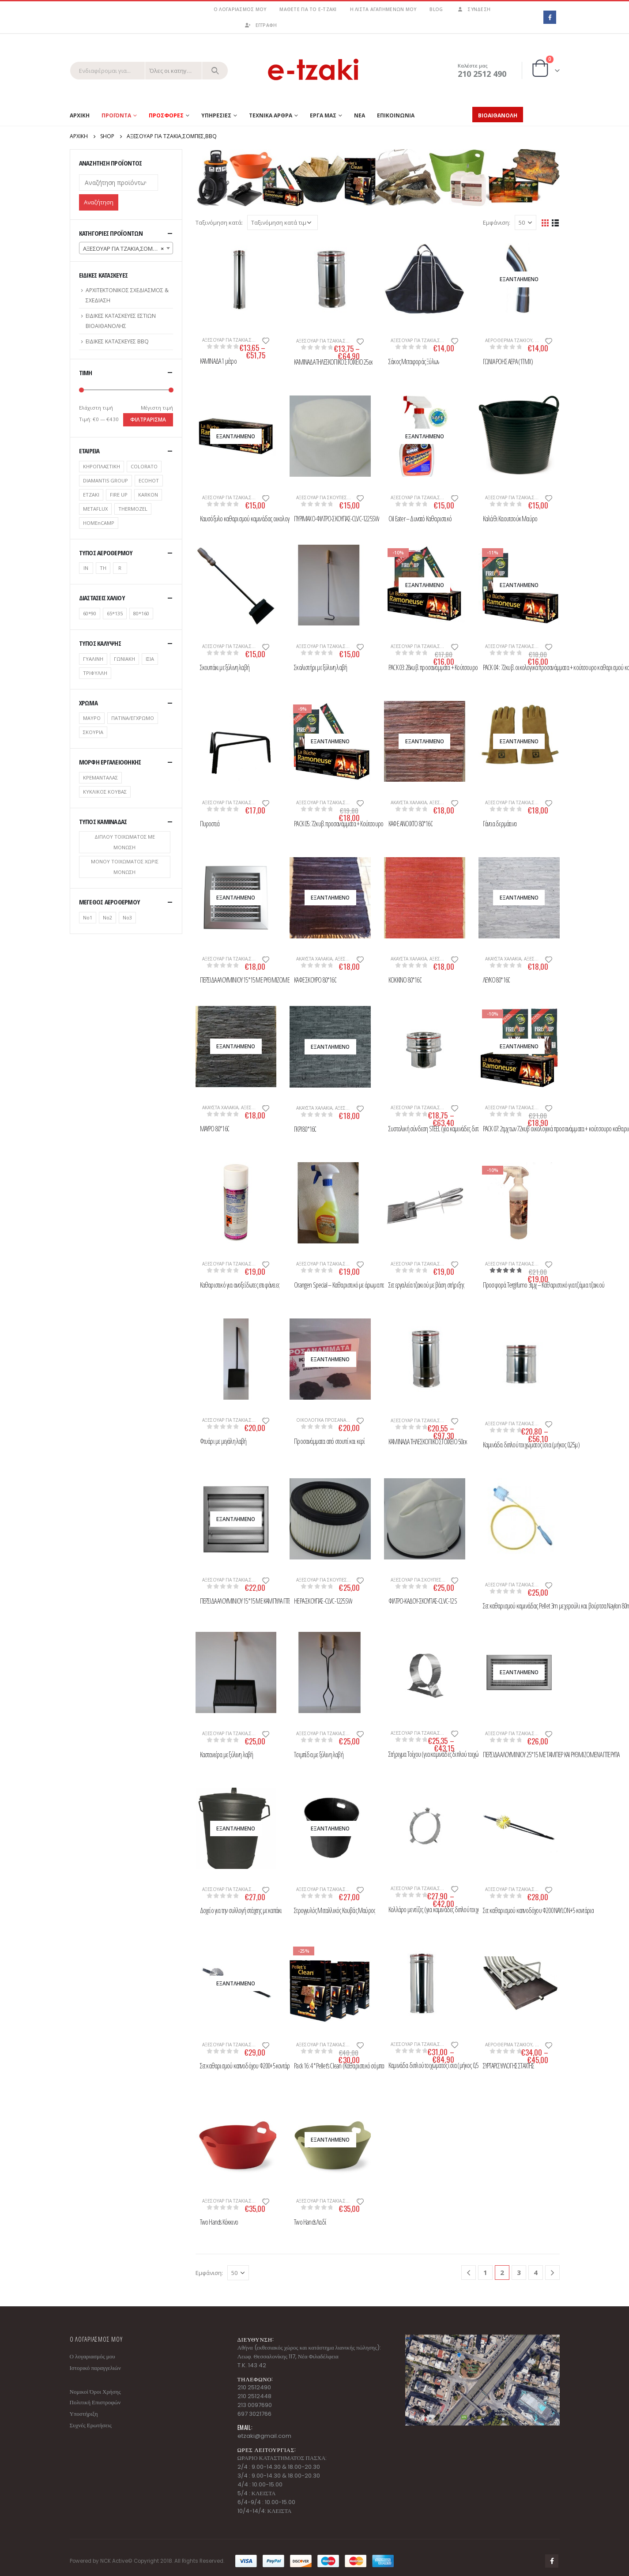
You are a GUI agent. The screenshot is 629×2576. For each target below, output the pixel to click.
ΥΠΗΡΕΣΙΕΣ (216, 115)
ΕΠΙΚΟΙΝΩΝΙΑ (395, 115)
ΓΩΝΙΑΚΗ (124, 658)
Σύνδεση (473, 9)
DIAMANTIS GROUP (105, 480)
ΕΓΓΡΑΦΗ (260, 25)
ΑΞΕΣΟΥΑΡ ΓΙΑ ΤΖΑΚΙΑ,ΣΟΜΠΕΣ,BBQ (240, 340)
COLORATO (144, 466)
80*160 (141, 613)
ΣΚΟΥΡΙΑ (93, 732)
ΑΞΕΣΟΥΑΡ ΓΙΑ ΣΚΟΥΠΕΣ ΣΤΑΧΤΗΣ (331, 497)
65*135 (115, 613)
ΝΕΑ (359, 115)
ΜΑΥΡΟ (92, 718)
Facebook (551, 2561)
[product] (236, 279)
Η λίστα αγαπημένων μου (383, 9)
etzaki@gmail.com (264, 2436)
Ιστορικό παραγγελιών (95, 2368)
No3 (127, 917)
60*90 (89, 613)
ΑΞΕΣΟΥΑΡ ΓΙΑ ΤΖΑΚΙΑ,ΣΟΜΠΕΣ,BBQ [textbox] (128, 248)
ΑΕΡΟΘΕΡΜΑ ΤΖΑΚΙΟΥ (508, 340)
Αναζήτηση (98, 202)
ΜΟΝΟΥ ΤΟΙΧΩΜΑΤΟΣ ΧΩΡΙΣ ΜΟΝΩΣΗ (124, 866)
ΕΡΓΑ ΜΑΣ (323, 115)
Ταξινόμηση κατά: (219, 222)
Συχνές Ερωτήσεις (91, 2425)
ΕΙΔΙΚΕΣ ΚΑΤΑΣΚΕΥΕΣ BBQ (117, 341)
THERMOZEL (132, 508)
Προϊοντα (116, 115)
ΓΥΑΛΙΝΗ (93, 658)
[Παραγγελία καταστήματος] (282, 222)
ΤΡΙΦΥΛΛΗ (95, 673)
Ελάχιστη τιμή (96, 407)
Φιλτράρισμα (148, 419)
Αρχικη (80, 115)
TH (103, 568)
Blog (436, 9)
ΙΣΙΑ (150, 658)
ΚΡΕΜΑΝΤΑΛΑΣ (100, 777)
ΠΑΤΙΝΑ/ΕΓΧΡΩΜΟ (132, 718)
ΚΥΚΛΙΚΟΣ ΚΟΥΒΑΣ (105, 791)
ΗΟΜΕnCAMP (98, 523)
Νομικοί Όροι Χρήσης (95, 2392)
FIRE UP (119, 494)
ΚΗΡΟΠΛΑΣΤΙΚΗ (101, 466)
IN (85, 568)
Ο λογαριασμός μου (240, 9)
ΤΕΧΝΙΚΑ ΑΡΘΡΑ (270, 115)
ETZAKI (91, 494)
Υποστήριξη (84, 2414)
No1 (87, 917)
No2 (107, 917)
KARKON (148, 494)
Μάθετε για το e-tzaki (307, 9)
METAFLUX (95, 508)
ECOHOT (149, 480)
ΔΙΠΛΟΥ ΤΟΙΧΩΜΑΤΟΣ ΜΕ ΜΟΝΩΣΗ (124, 842)
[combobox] (126, 248)
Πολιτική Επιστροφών (95, 2402)
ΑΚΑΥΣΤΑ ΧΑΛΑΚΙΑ (409, 802)
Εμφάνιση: (496, 222)
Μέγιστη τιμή (157, 407)
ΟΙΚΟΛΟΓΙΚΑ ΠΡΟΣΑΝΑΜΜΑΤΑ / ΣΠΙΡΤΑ (338, 1420)
